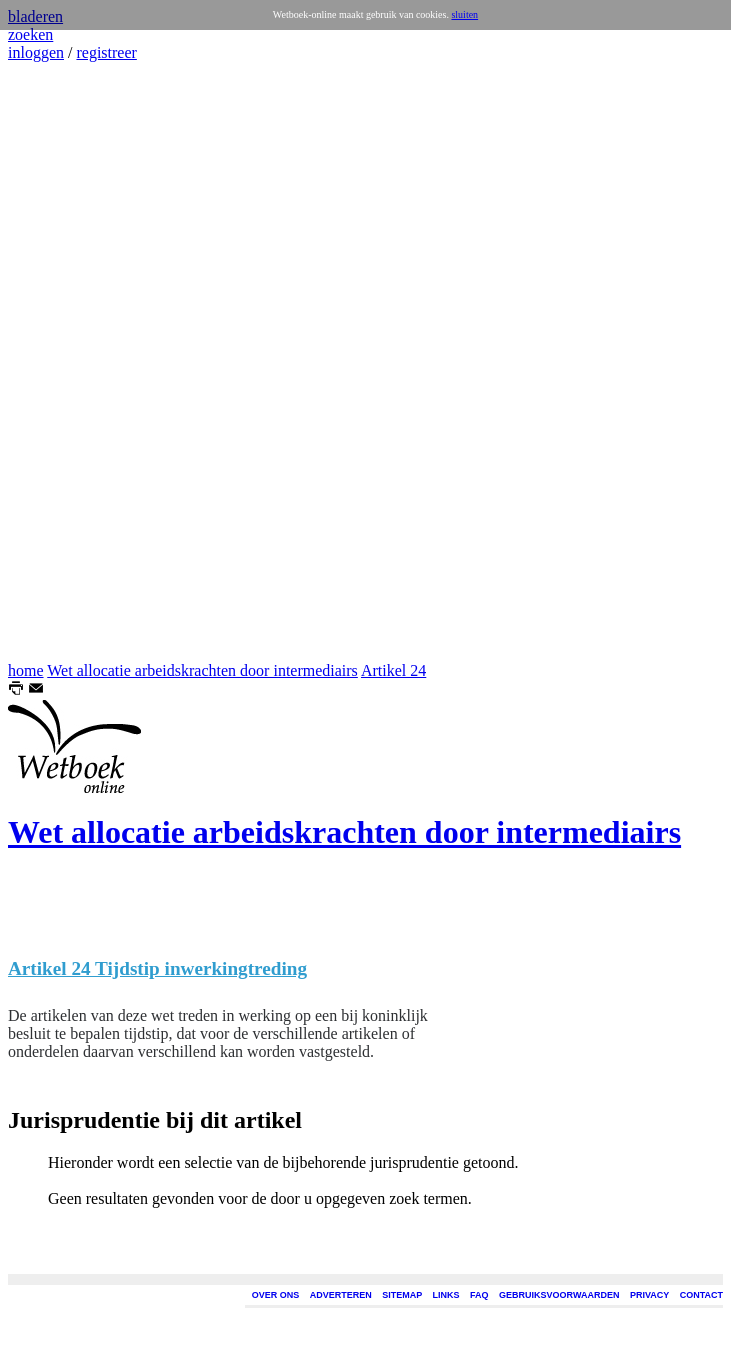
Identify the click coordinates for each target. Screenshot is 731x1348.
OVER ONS (276, 1295)
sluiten (464, 14)
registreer (106, 52)
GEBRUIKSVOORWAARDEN (559, 1295)
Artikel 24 (393, 670)
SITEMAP (402, 1295)
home (26, 670)
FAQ (479, 1295)
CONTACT (701, 1295)
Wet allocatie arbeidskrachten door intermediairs (202, 670)
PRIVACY (649, 1295)
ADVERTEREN (341, 1295)
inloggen (36, 52)
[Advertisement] (68, 362)
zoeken (30, 34)
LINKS (446, 1295)
